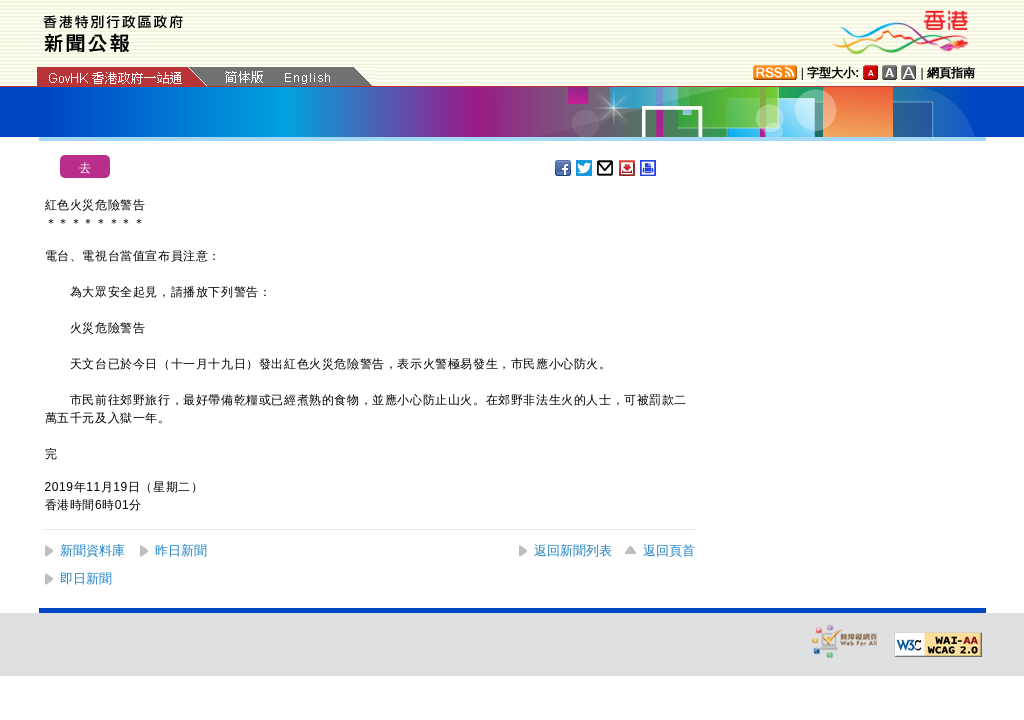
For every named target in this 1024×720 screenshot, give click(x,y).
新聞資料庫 (92, 550)
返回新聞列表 (573, 550)
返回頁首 (669, 550)
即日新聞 (86, 578)
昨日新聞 (181, 550)
